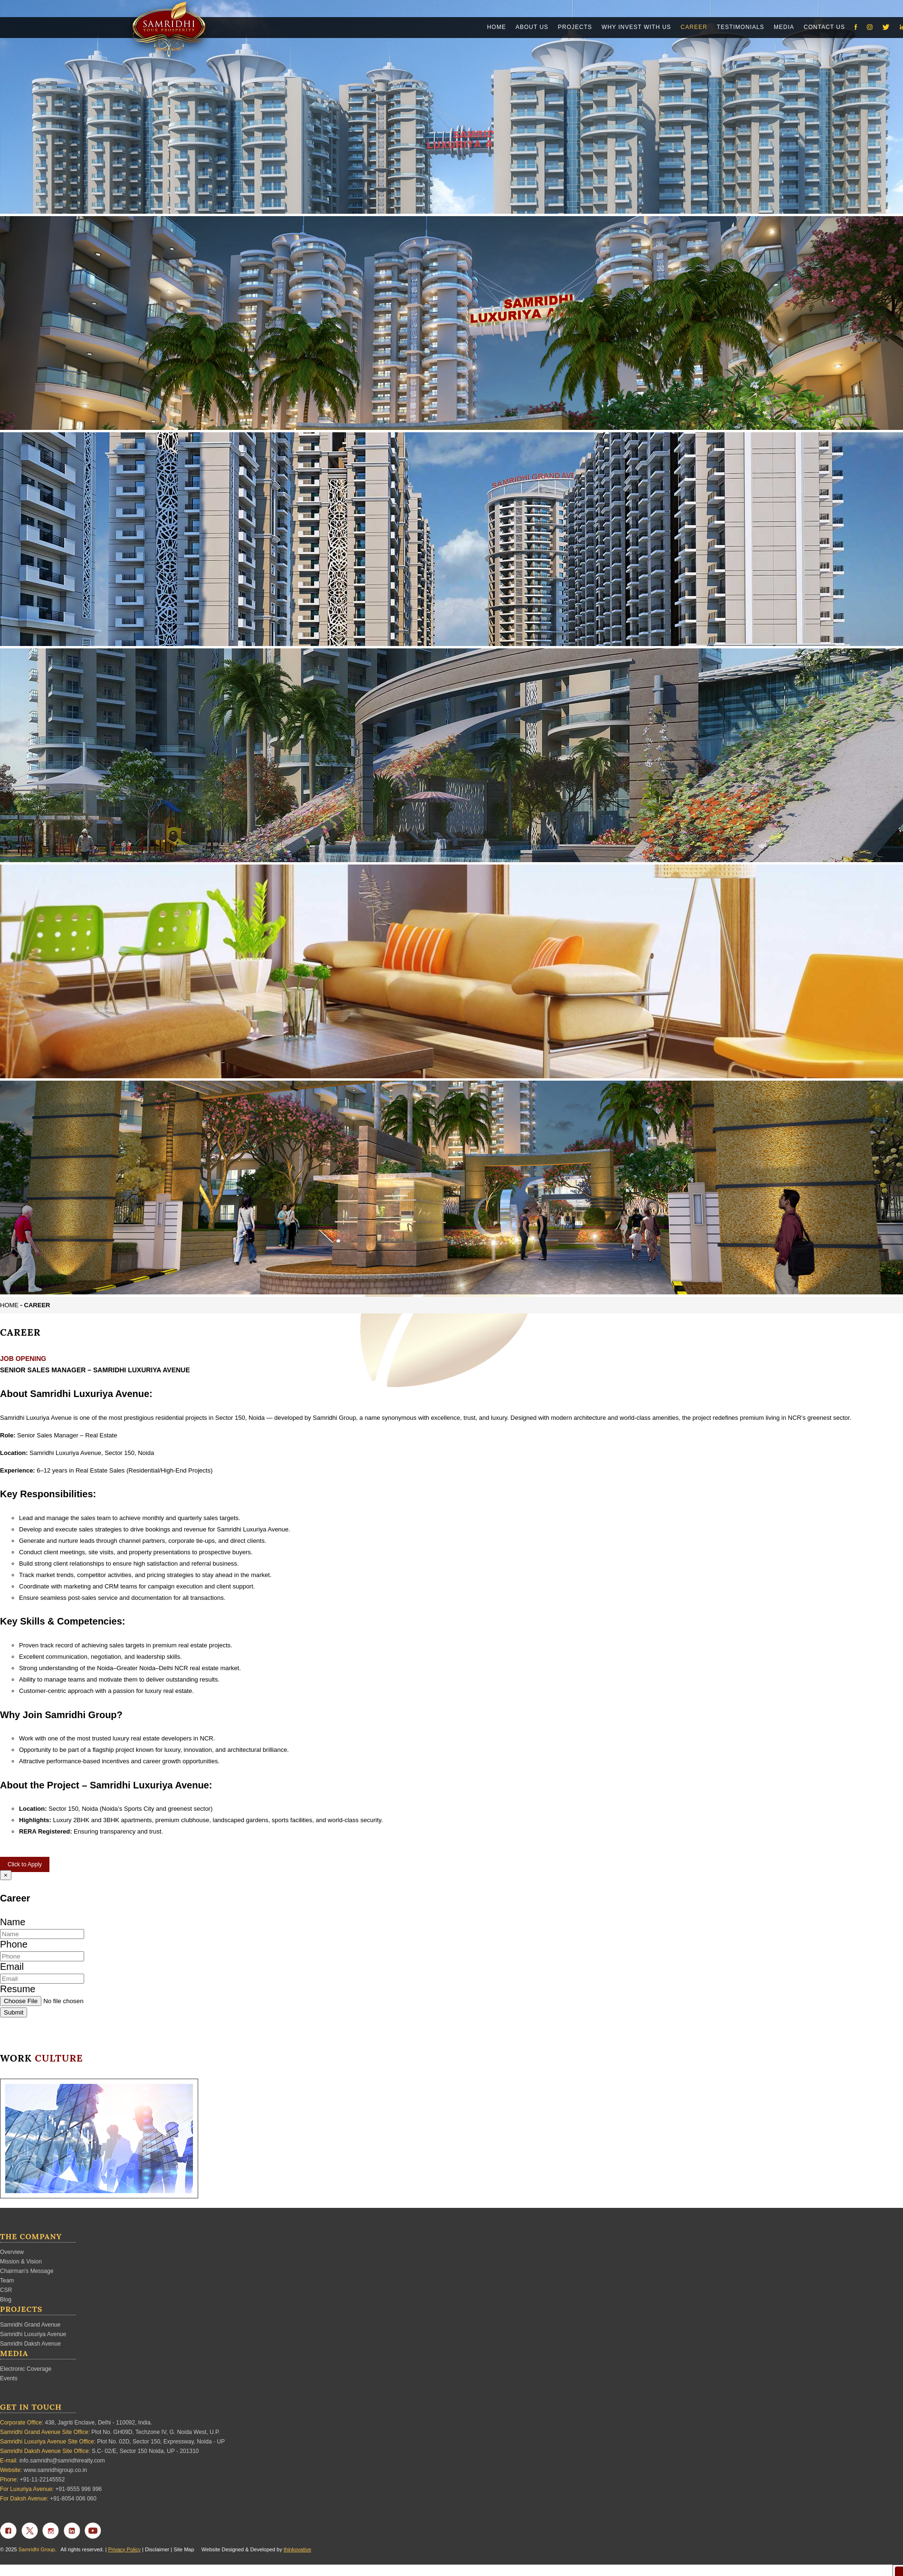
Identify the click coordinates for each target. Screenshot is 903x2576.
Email (12, 1966)
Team (7, 2280)
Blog (5, 2299)
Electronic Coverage (25, 2369)
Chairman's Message (26, 2271)
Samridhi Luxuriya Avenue (33, 2334)
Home (9, 1305)
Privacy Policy (124, 2549)
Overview (12, 2252)
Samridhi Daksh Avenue (30, 2343)
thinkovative (297, 2549)
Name (12, 1922)
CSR (6, 2290)
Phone (14, 1944)
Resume (17, 1989)
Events (9, 2378)
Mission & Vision (21, 2261)
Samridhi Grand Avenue (30, 2324)
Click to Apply (25, 1864)
